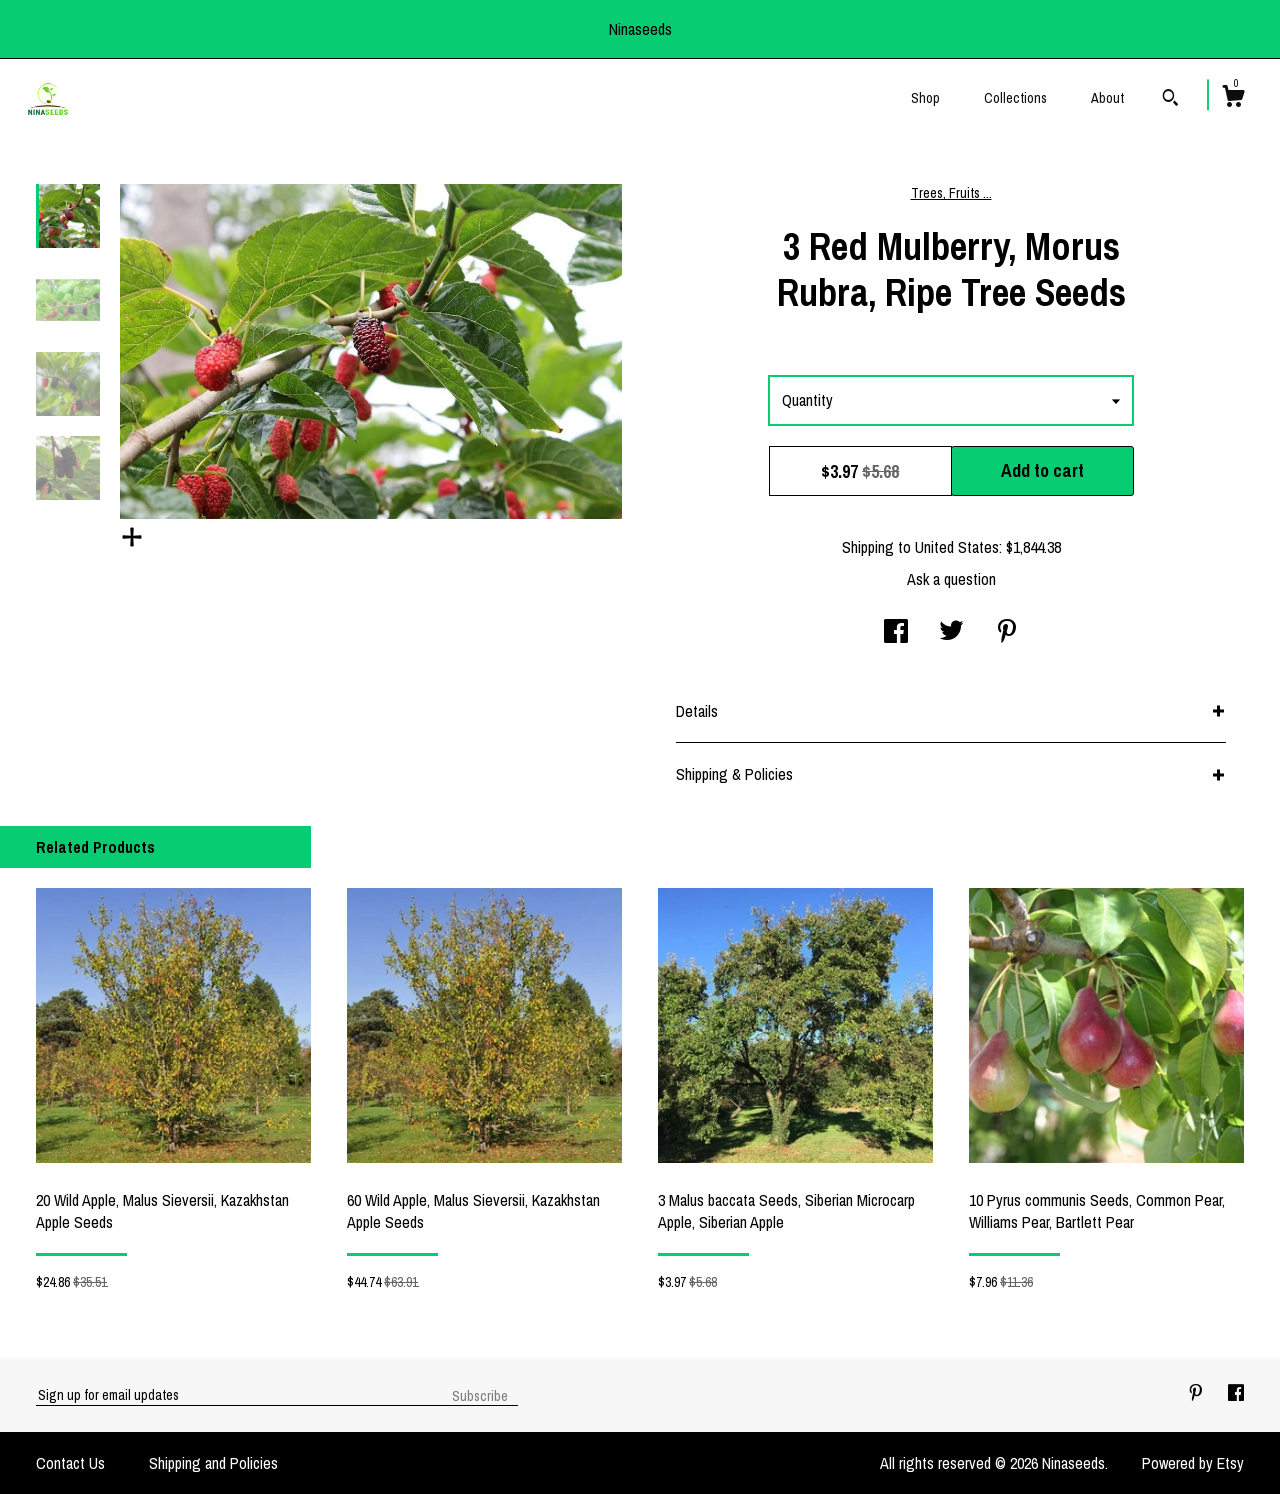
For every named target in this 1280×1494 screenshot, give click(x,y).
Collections (1015, 98)
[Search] (1170, 100)
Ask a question (951, 579)
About (1107, 98)
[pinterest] (1198, 1394)
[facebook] (1236, 1394)
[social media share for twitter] (951, 633)
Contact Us (70, 1463)
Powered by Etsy (1193, 1463)
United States (957, 547)
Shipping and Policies (213, 1463)
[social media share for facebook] (896, 633)
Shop (925, 98)
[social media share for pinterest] (1007, 633)
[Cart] (1233, 99)
